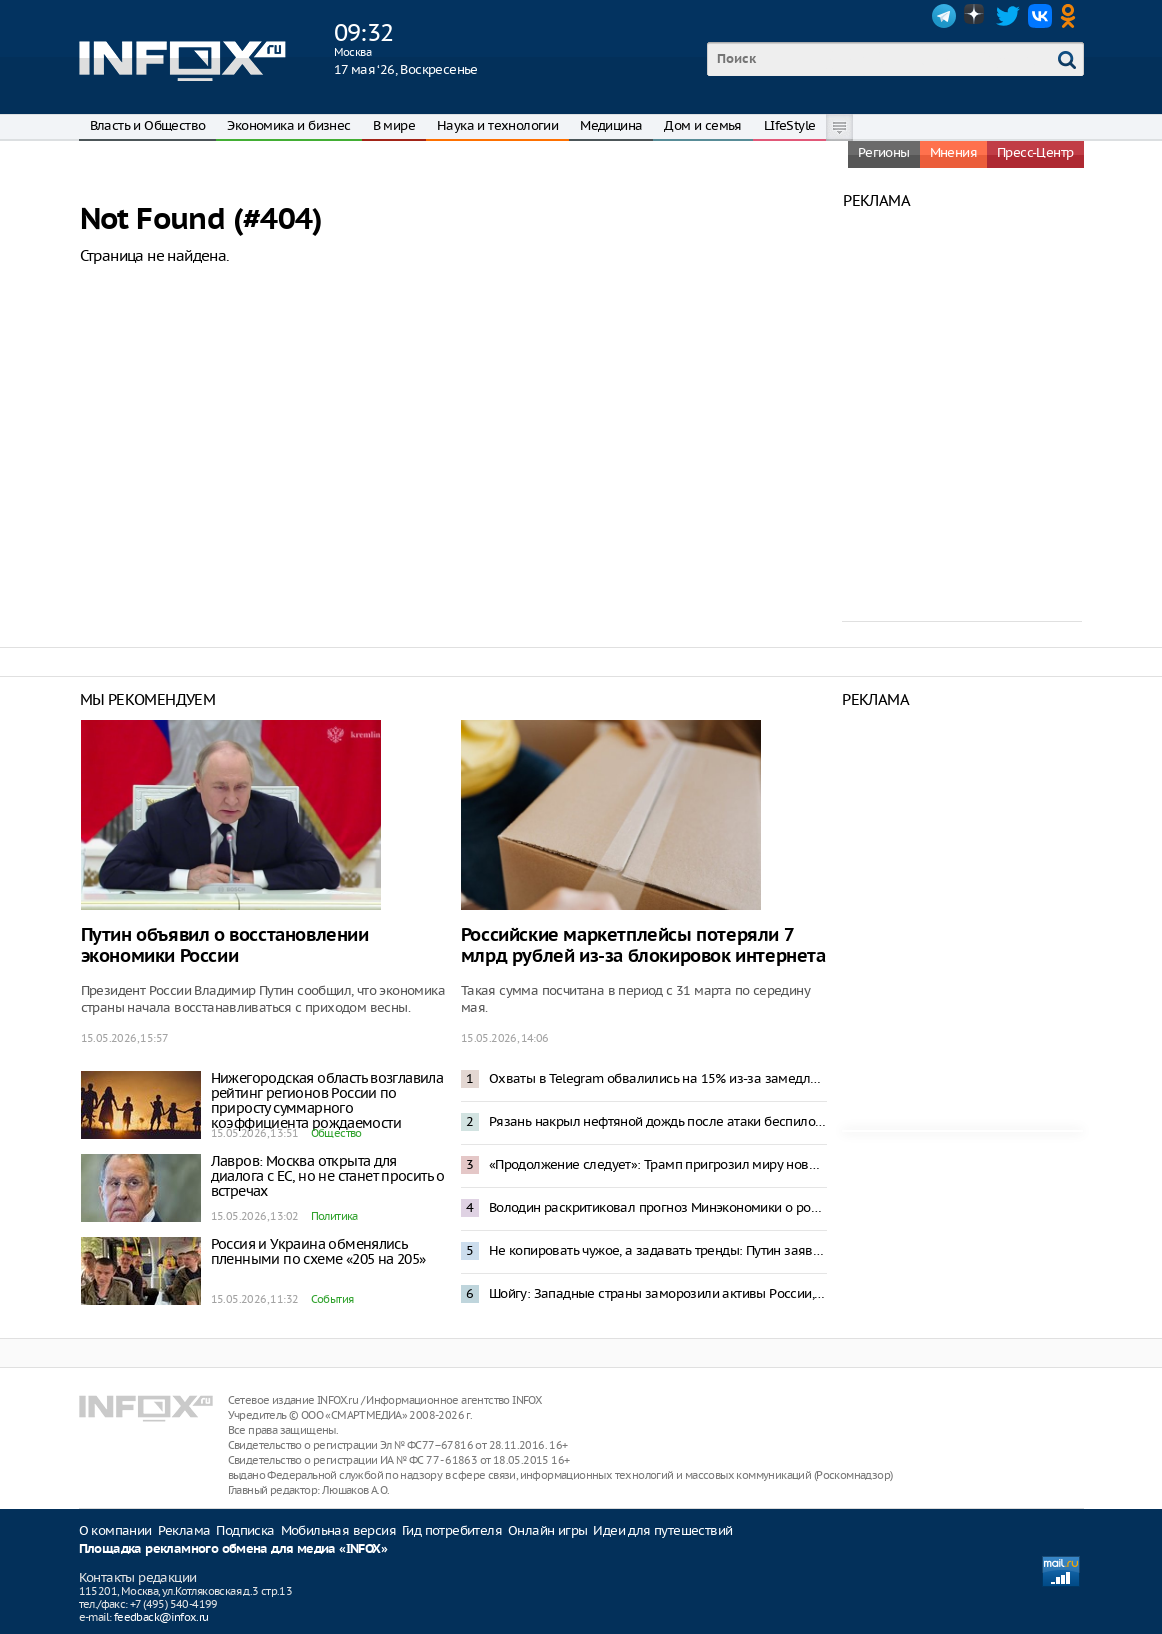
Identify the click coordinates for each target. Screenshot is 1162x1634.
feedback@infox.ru (161, 1617)
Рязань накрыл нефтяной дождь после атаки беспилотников (658, 1121)
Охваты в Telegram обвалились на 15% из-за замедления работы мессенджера (658, 1078)
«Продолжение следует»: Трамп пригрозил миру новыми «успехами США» (658, 1164)
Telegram (944, 16)
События (332, 1299)
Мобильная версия (338, 1530)
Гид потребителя (452, 1530)
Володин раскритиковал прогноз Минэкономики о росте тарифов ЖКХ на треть (658, 1207)
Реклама (184, 1530)
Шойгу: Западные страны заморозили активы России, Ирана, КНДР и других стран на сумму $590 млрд (658, 1293)
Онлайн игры (547, 1530)
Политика (334, 1216)
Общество (336, 1133)
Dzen (976, 16)
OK (1072, 16)
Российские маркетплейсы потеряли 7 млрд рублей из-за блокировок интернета (643, 946)
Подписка (245, 1530)
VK (1040, 16)
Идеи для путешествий (662, 1530)
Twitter (1008, 16)
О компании (115, 1530)
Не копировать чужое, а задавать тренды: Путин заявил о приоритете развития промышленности (658, 1250)
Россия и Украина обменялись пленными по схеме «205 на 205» (318, 1251)
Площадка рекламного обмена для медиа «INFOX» (233, 1549)
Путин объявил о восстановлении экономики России (225, 946)
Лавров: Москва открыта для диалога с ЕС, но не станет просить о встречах (328, 1176)
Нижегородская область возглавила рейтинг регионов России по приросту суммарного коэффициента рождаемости (327, 1100)
